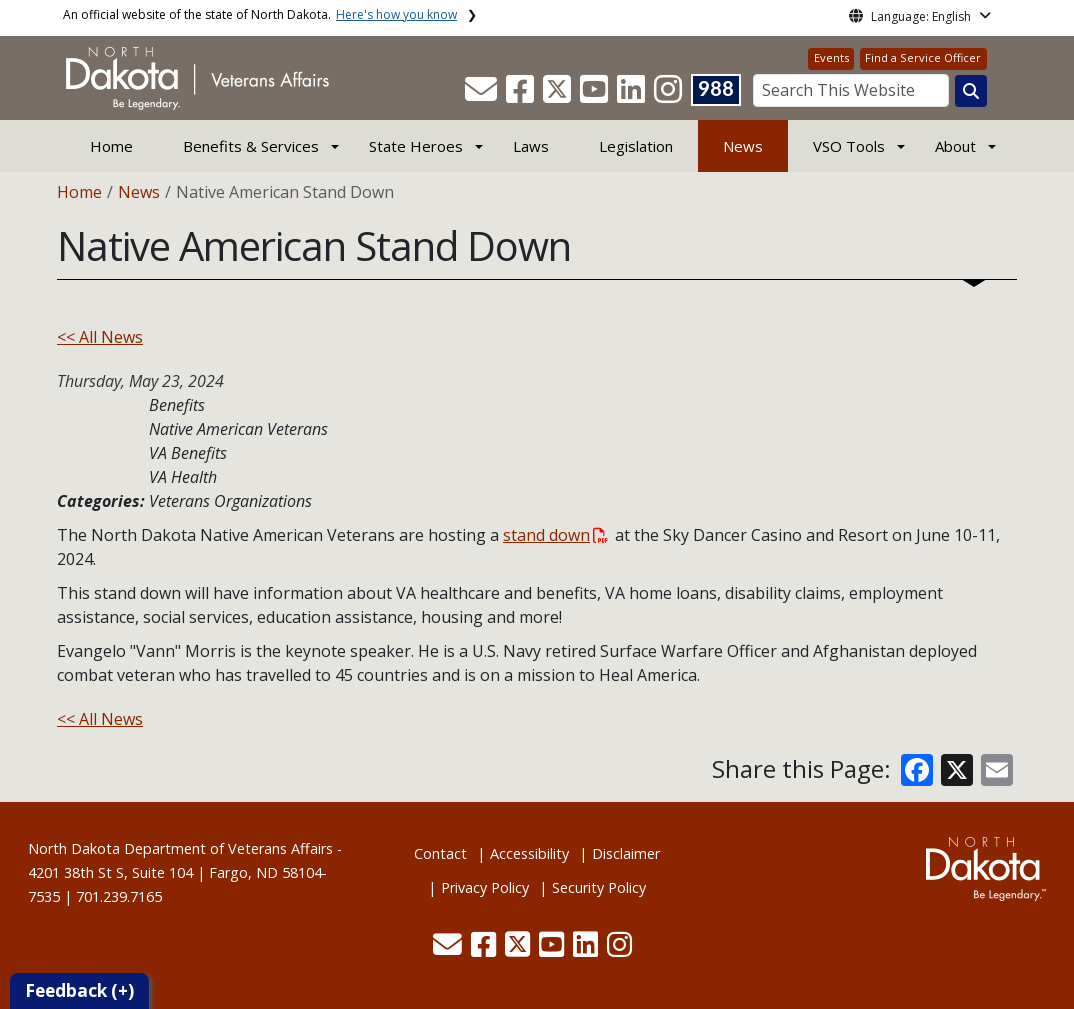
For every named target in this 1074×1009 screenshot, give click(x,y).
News (743, 146)
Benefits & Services (251, 146)
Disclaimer (626, 853)
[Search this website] (971, 91)
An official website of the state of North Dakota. (260, 14)
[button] (483, 95)
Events (831, 57)
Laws (531, 146)
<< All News (100, 337)
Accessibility (529, 853)
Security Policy (599, 887)
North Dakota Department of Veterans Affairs (180, 848)
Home (111, 146)
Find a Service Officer (923, 57)
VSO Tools (849, 146)
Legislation (636, 146)
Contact (440, 853)
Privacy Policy (485, 887)
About (955, 146)
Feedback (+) (79, 990)
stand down (555, 535)
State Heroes (416, 146)
